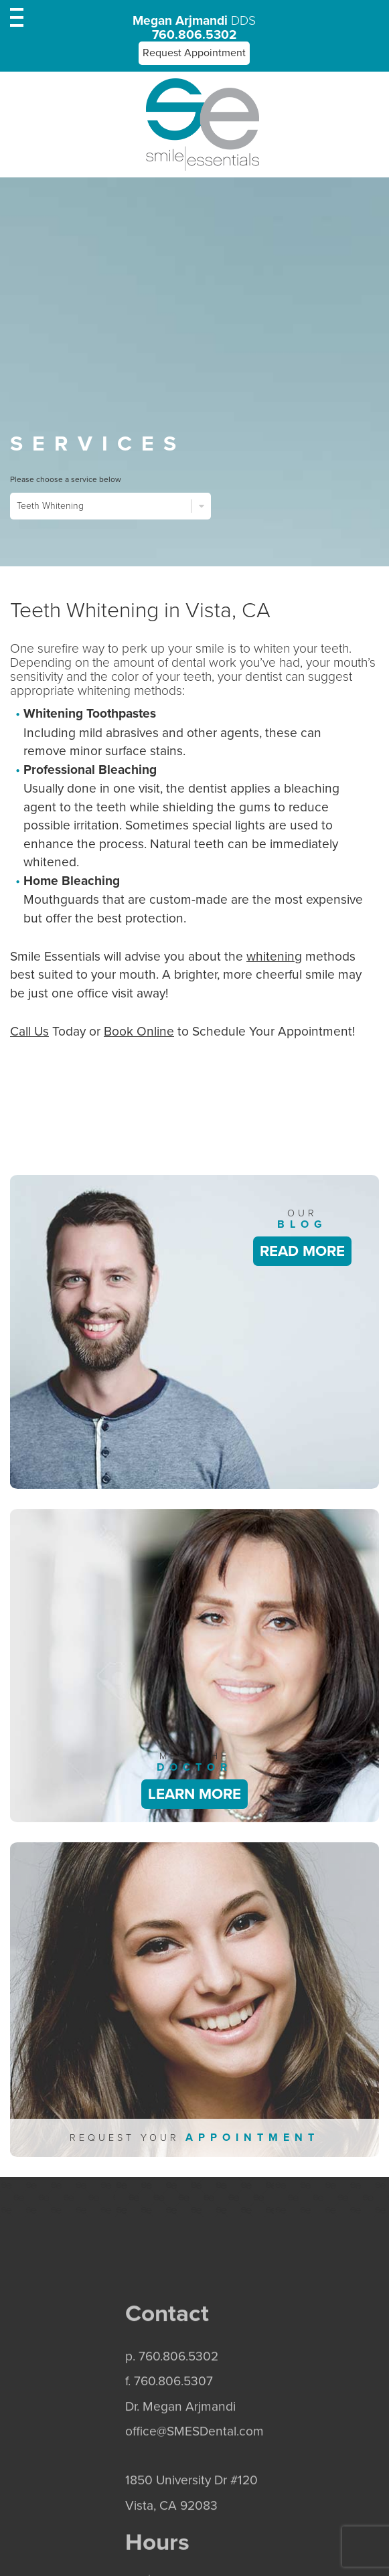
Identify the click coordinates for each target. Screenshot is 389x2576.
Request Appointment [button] (194, 53)
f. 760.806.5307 (169, 2430)
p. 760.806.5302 (171, 2405)
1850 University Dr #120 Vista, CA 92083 (191, 2541)
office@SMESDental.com (194, 2480)
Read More (302, 1251)
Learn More (194, 1794)
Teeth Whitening (110, 506)
